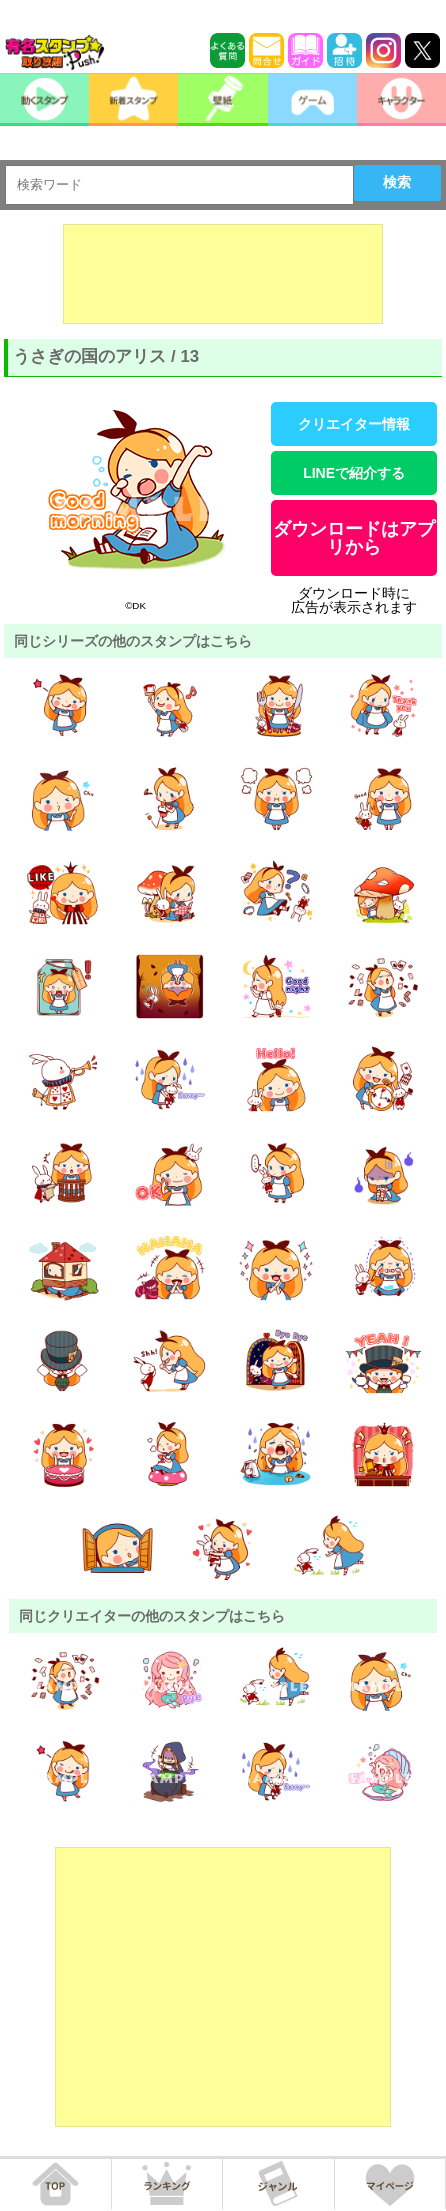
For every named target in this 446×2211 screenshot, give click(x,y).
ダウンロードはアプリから (354, 538)
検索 (397, 182)
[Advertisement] (223, 274)
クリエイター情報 (354, 424)
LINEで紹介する (354, 473)
